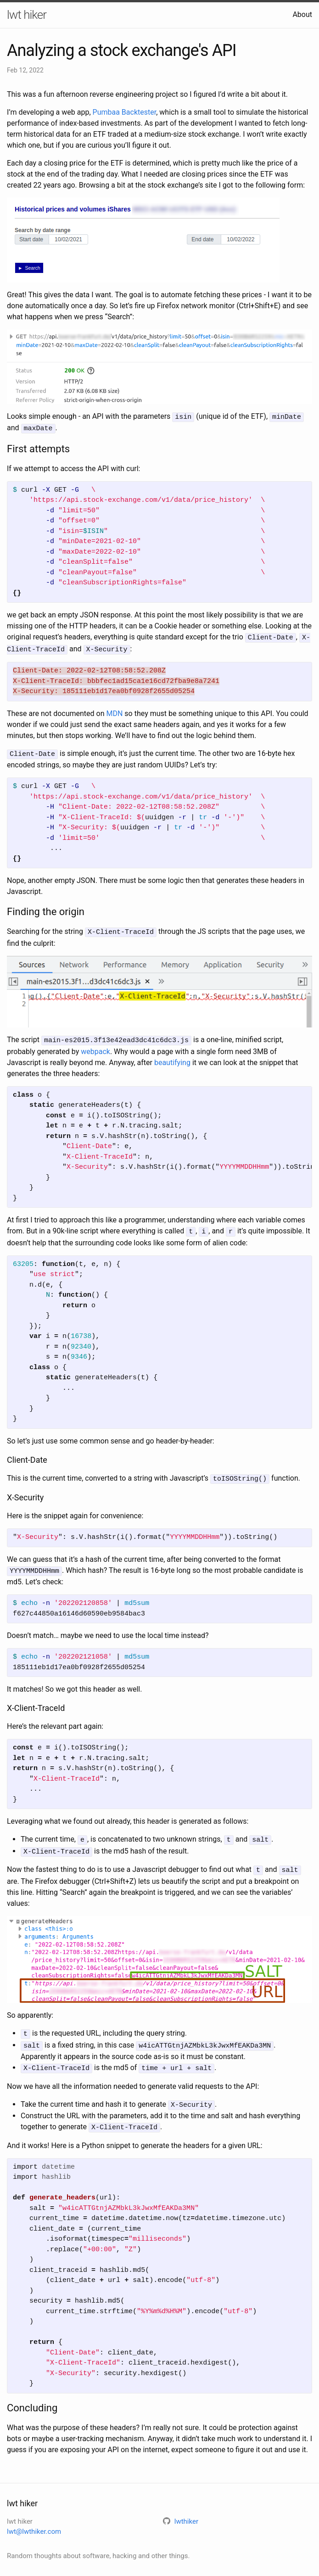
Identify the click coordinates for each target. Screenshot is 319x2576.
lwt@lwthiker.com (34, 2519)
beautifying (172, 1057)
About (302, 14)
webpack (95, 1046)
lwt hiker (26, 15)
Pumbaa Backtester (125, 112)
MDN (114, 710)
